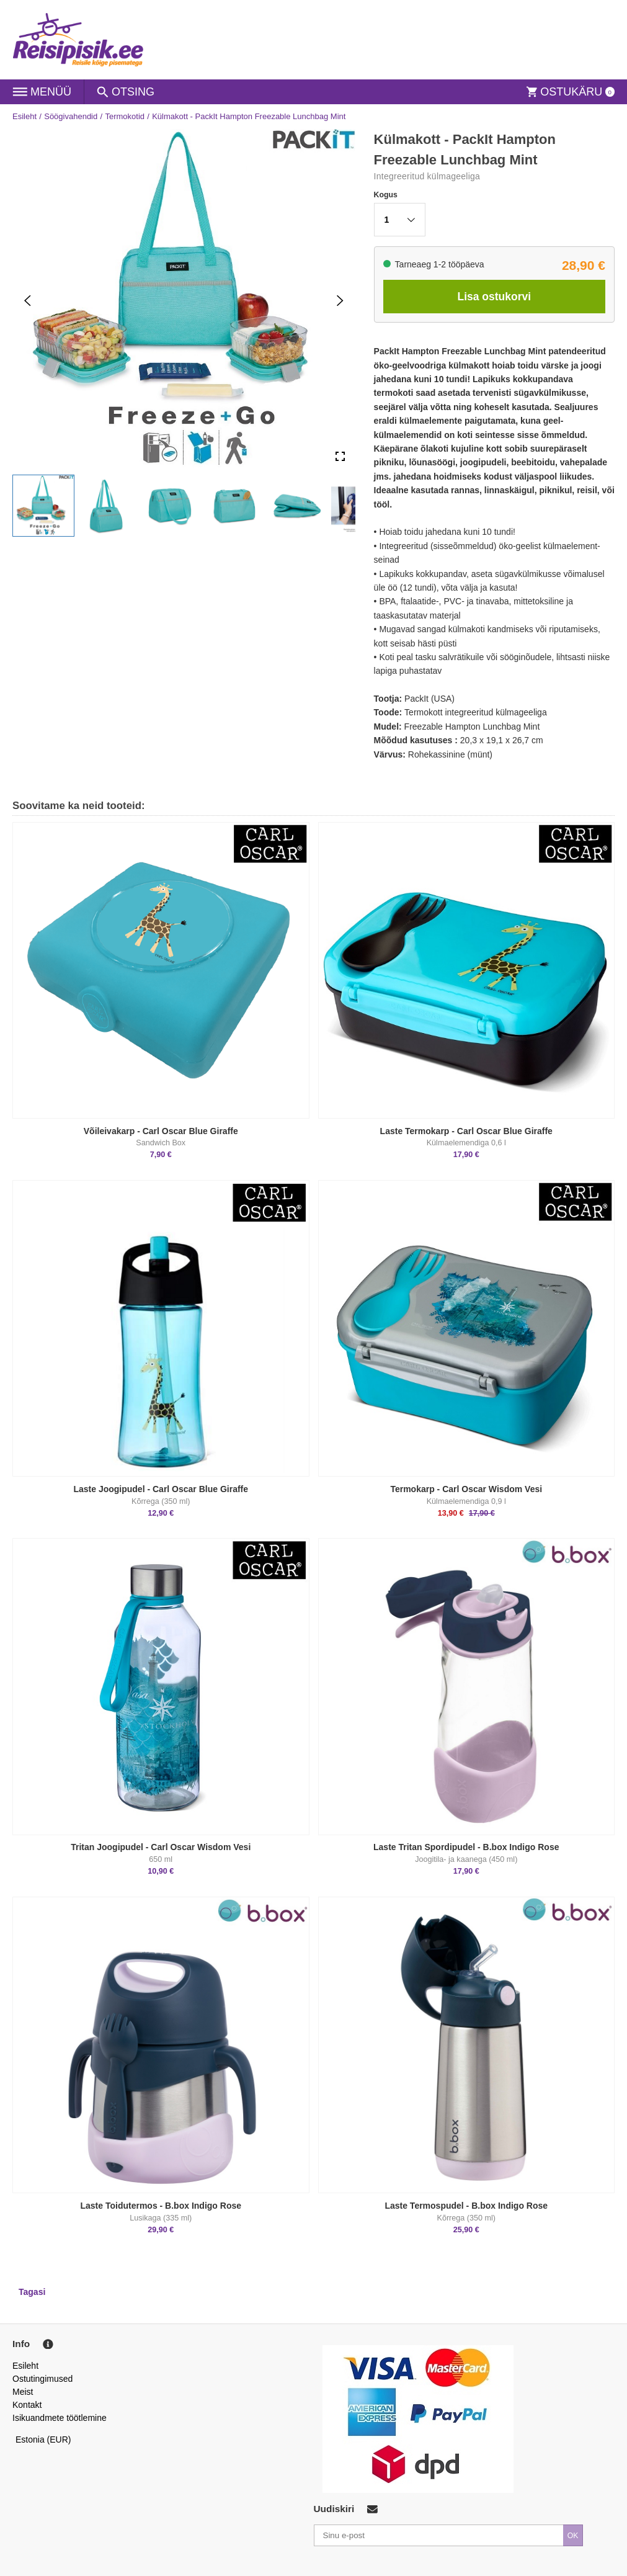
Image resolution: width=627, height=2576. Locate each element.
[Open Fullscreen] (340, 456)
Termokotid (125, 116)
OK (573, 2535)
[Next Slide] (340, 300)
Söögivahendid (70, 116)
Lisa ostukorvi (494, 296)
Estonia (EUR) (43, 2439)
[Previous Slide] (27, 300)
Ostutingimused (42, 2379)
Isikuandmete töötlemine (59, 2418)
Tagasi (32, 2292)
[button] (43, 506)
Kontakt (27, 2405)
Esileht (24, 116)
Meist (22, 2392)
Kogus (386, 194)
